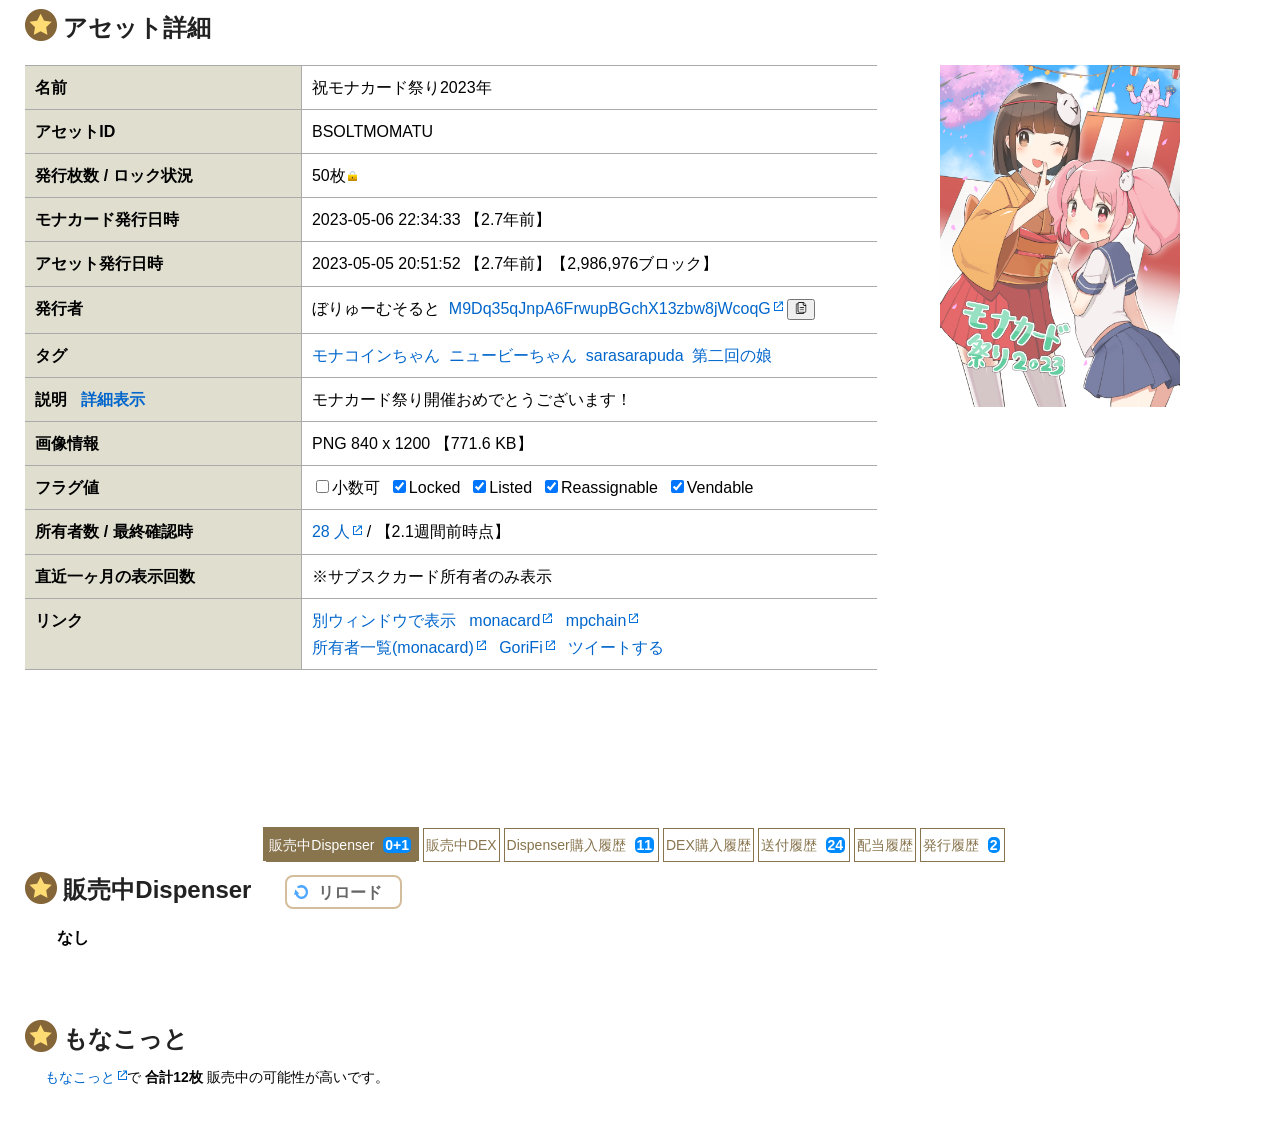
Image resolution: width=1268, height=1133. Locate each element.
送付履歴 (803, 845)
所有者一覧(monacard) (393, 647)
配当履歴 (885, 845)
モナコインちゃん (376, 355)
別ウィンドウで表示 (384, 620)
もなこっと (80, 1077)
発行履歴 (961, 845)
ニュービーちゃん (513, 355)
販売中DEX (461, 845)
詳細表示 (113, 399)
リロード (350, 892)
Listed (502, 487)
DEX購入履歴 (708, 845)
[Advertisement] (634, 735)
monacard (504, 620)
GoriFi (521, 647)
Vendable (712, 487)
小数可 (348, 487)
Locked (427, 487)
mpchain (596, 620)
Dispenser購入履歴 (581, 845)
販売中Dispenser (340, 845)
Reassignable (601, 487)
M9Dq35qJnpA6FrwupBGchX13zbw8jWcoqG (610, 308)
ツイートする (616, 647)
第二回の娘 (732, 355)
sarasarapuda (635, 355)
